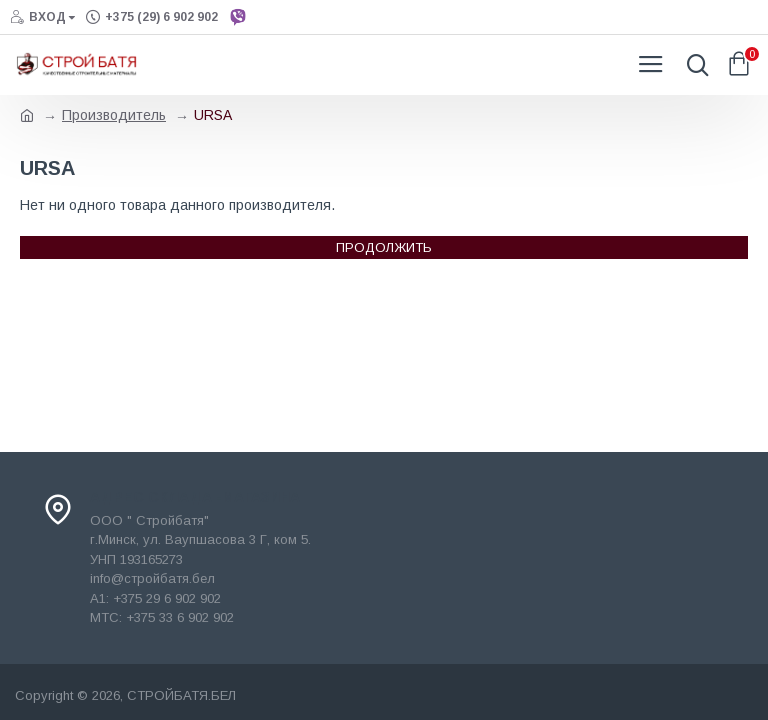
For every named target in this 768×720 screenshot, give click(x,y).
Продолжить (384, 247)
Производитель (114, 115)
